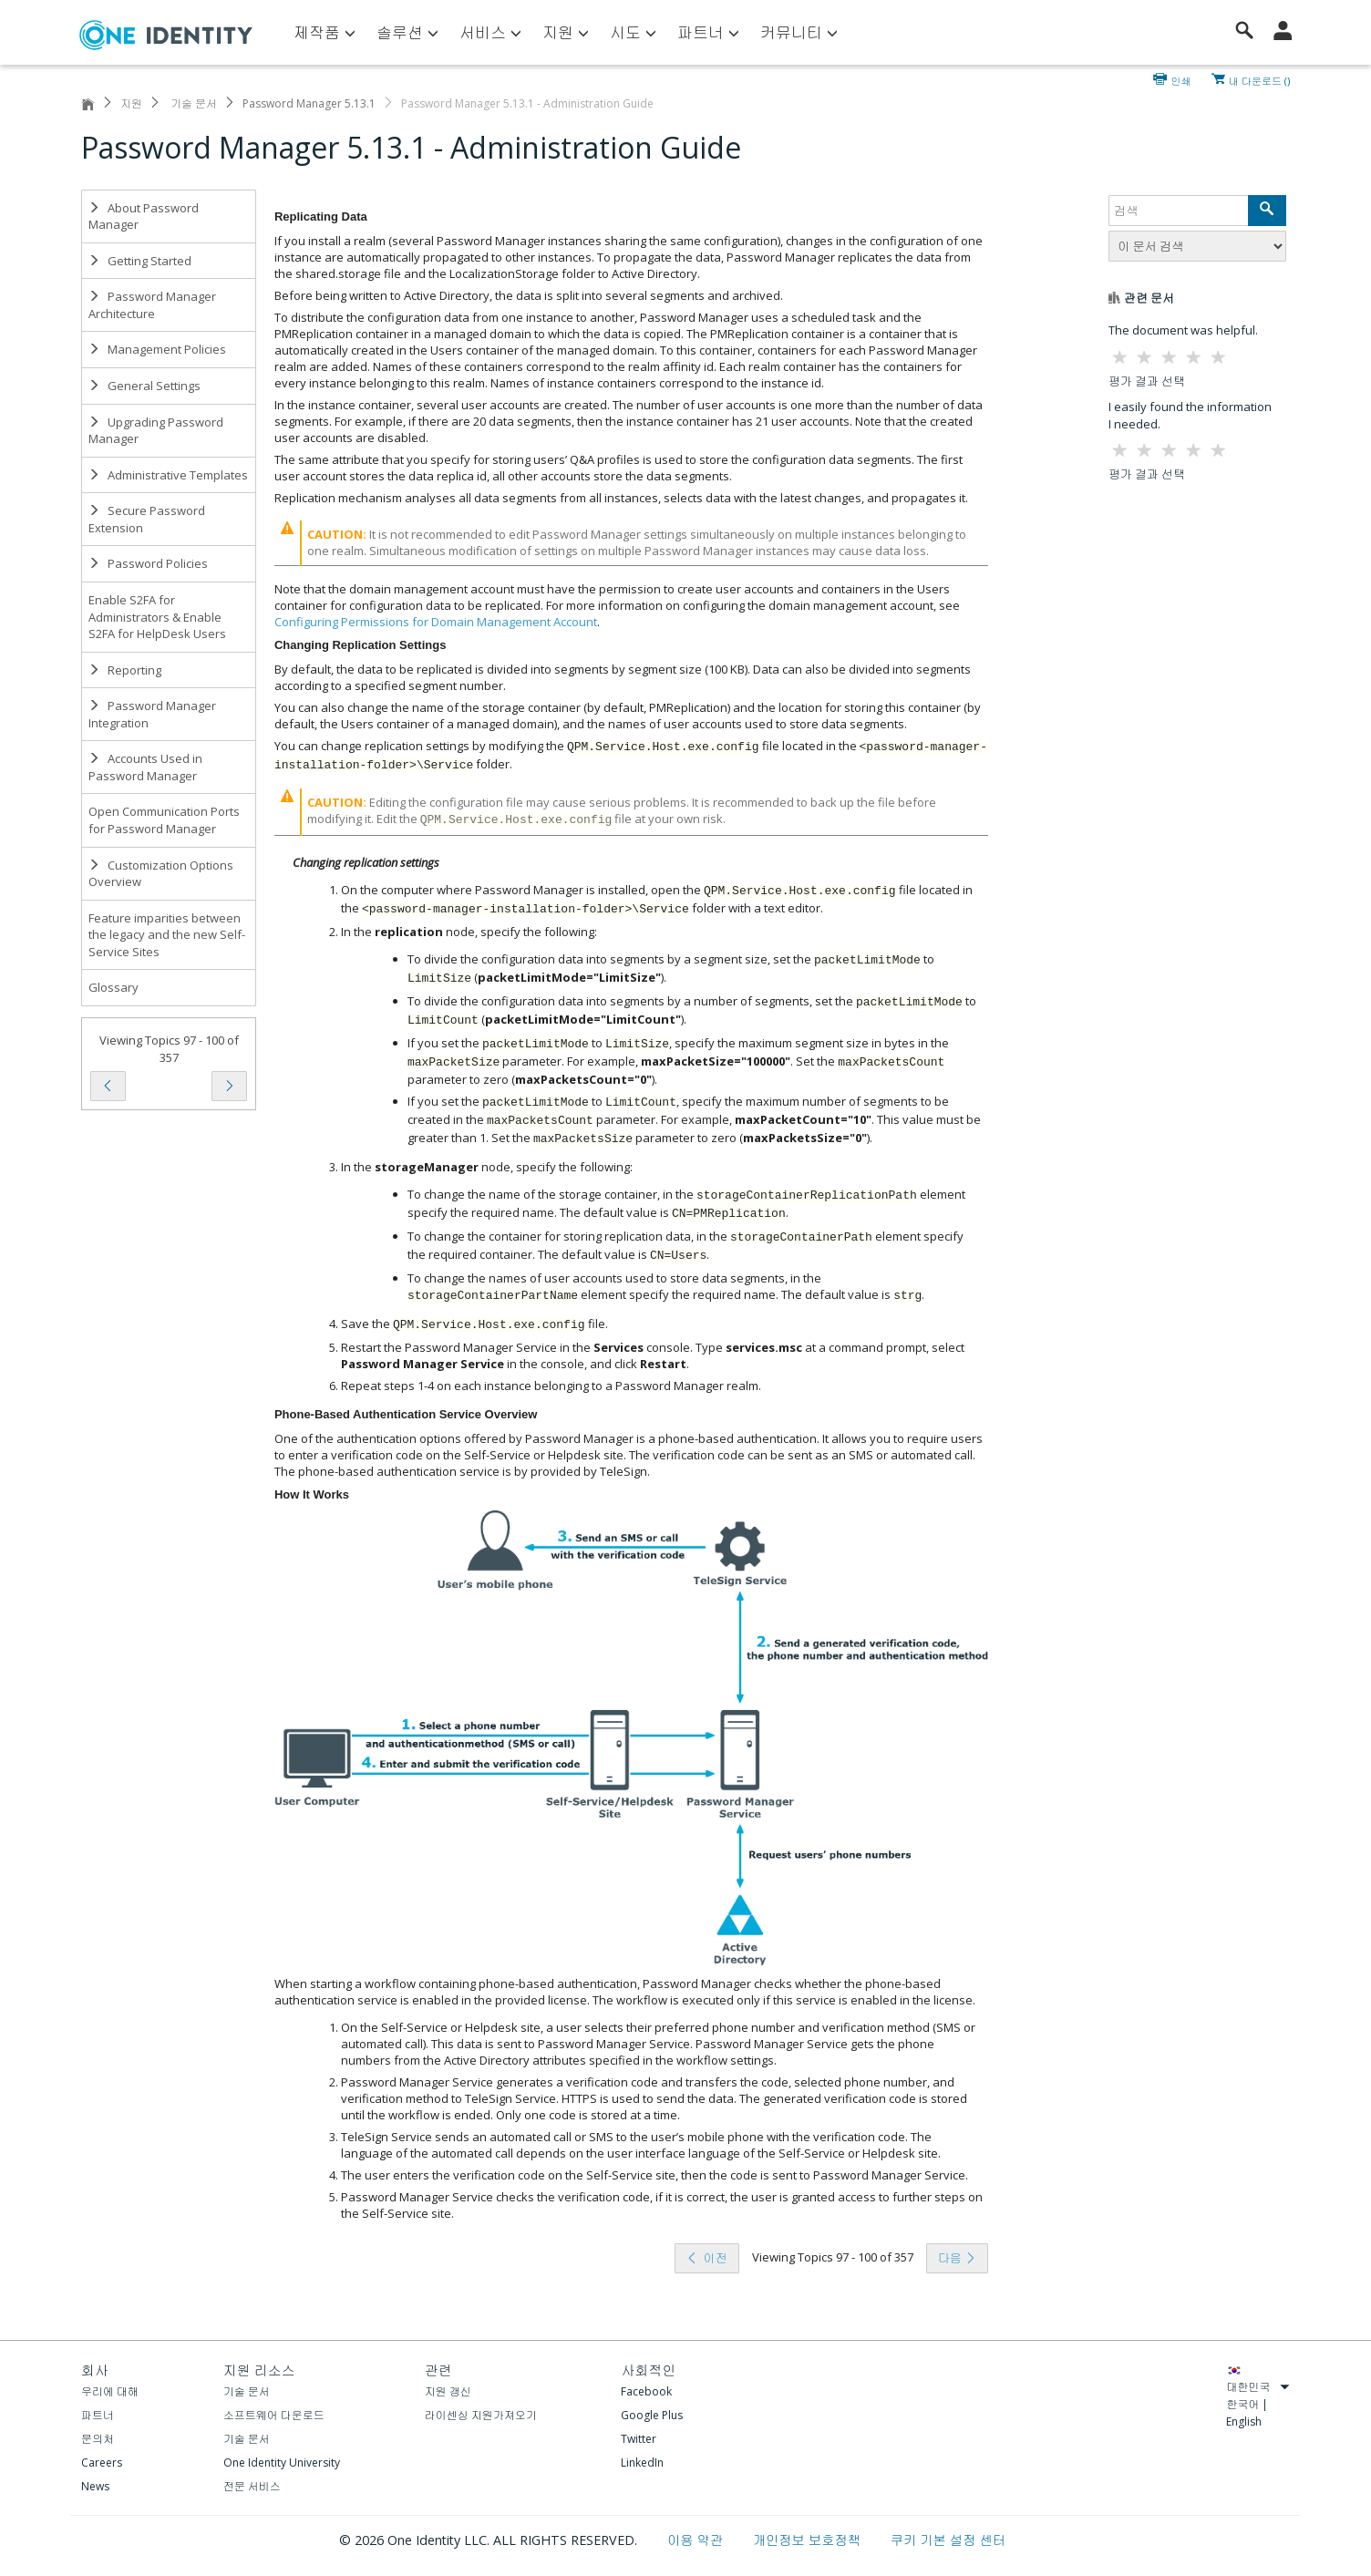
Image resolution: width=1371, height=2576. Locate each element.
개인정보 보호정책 (808, 2540)
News (95, 2486)
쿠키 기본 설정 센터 (948, 2540)
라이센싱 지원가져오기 (481, 2415)
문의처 (97, 2439)
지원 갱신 (448, 2391)
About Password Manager (143, 216)
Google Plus (652, 2415)
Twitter (638, 2439)
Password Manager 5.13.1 (309, 103)
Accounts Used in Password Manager (145, 767)
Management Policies (157, 349)
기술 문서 (192, 103)
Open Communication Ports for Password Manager (164, 820)
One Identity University (281, 2462)
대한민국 (1258, 2387)
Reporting (124, 670)
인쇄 (1181, 79)
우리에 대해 (110, 2391)
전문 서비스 (252, 2486)
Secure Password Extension (146, 519)
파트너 (97, 2415)
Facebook (646, 2391)
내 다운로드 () (1259, 79)
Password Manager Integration (152, 714)
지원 (131, 103)
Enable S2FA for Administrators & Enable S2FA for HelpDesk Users (157, 617)
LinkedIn (642, 2462)
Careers (101, 2462)
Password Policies (148, 563)
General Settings (144, 385)
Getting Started (139, 260)
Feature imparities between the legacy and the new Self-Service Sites (166, 935)
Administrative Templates (168, 475)
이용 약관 (697, 2540)
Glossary (113, 987)
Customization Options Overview (160, 874)
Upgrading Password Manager (155, 431)
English (1244, 2421)
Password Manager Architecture (152, 305)
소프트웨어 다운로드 (274, 2415)
